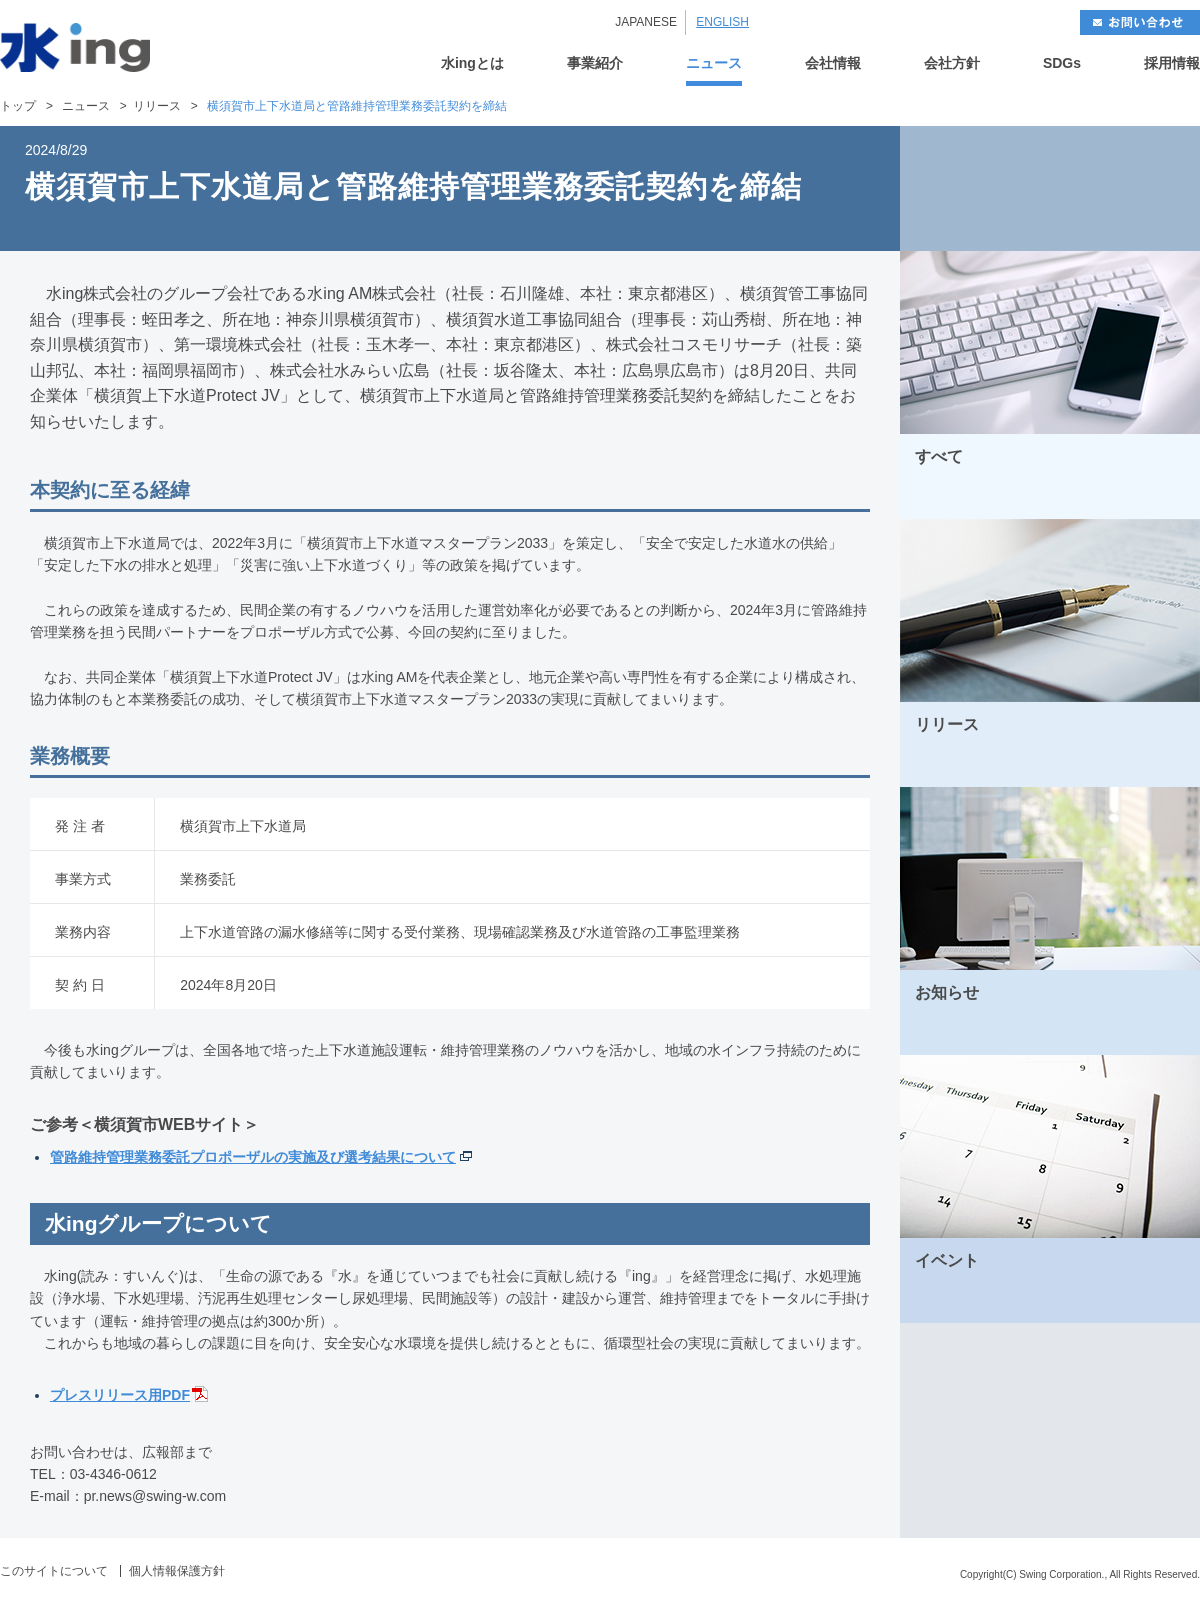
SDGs (1062, 63)
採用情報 (1172, 63)
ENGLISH (722, 22)
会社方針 (952, 63)
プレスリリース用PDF (120, 1395)
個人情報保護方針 (177, 1571)
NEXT (1125, 188)
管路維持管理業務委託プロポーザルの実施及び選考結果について (253, 1157)
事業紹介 (595, 63)
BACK (975, 188)
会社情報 (833, 63)
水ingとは (472, 63)
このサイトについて (54, 1571)
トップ (18, 106)
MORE (1159, 496)
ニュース (714, 63)
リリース (157, 106)
